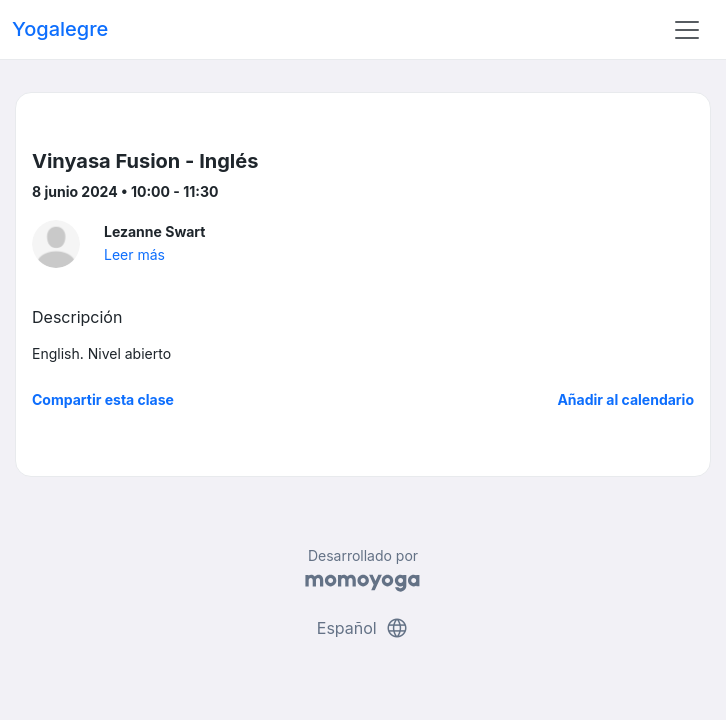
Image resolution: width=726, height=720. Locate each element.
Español (363, 628)
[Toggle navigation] (687, 30)
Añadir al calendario (625, 399)
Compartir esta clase (103, 399)
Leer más (134, 254)
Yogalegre (60, 29)
